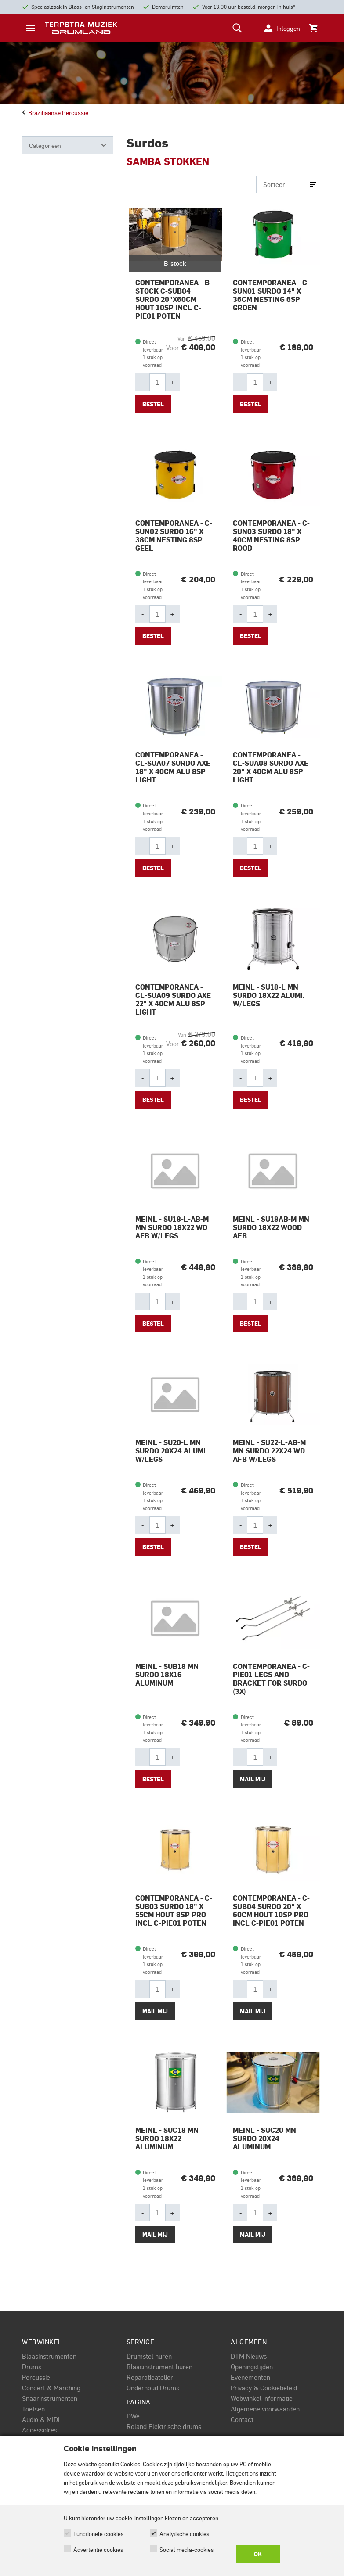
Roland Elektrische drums (164, 2426)
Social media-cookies (186, 2549)
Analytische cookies (184, 2533)
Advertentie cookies (98, 2549)
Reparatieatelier (150, 2377)
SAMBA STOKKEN (168, 161)
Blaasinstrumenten (49, 2356)
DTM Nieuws (249, 2356)
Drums (31, 2366)
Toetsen (33, 2408)
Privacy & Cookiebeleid (264, 2387)
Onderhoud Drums (153, 2387)
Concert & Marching (51, 2387)
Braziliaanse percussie (55, 112)
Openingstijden (252, 2366)
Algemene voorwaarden (265, 2408)
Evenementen (250, 2377)
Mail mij (252, 1779)
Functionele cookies (98, 2533)
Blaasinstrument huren (159, 2366)
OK (258, 2554)
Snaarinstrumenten (49, 2398)
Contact (242, 2419)
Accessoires (39, 2429)
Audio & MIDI (41, 2419)
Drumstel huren (149, 2356)
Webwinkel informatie (262, 2398)
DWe (133, 2415)
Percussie (36, 2377)
